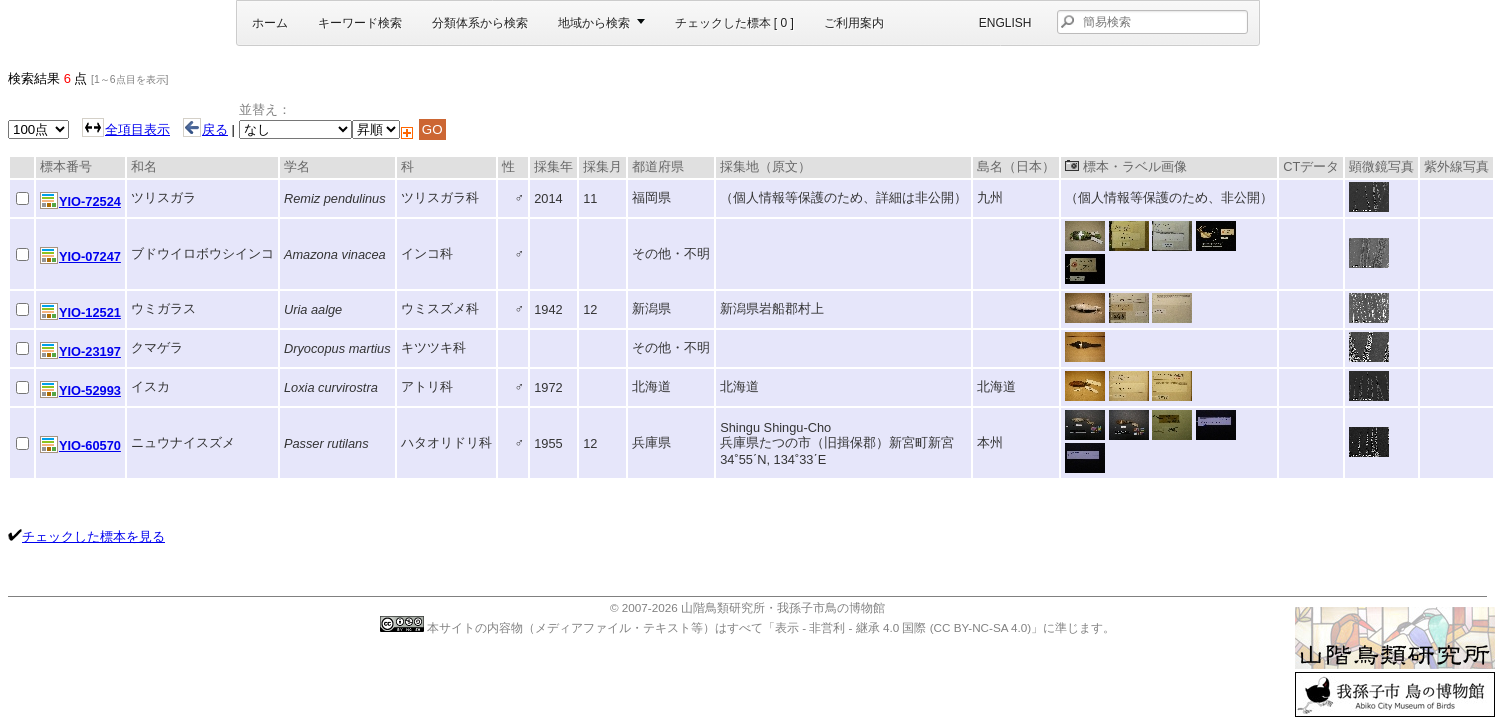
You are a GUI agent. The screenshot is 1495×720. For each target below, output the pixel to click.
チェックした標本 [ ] (734, 23)
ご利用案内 (854, 23)
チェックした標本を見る (93, 536)
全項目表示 (137, 129)
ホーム (270, 23)
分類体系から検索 (480, 23)
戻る (205, 129)
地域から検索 (594, 23)
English (1005, 23)
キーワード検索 (360, 23)
